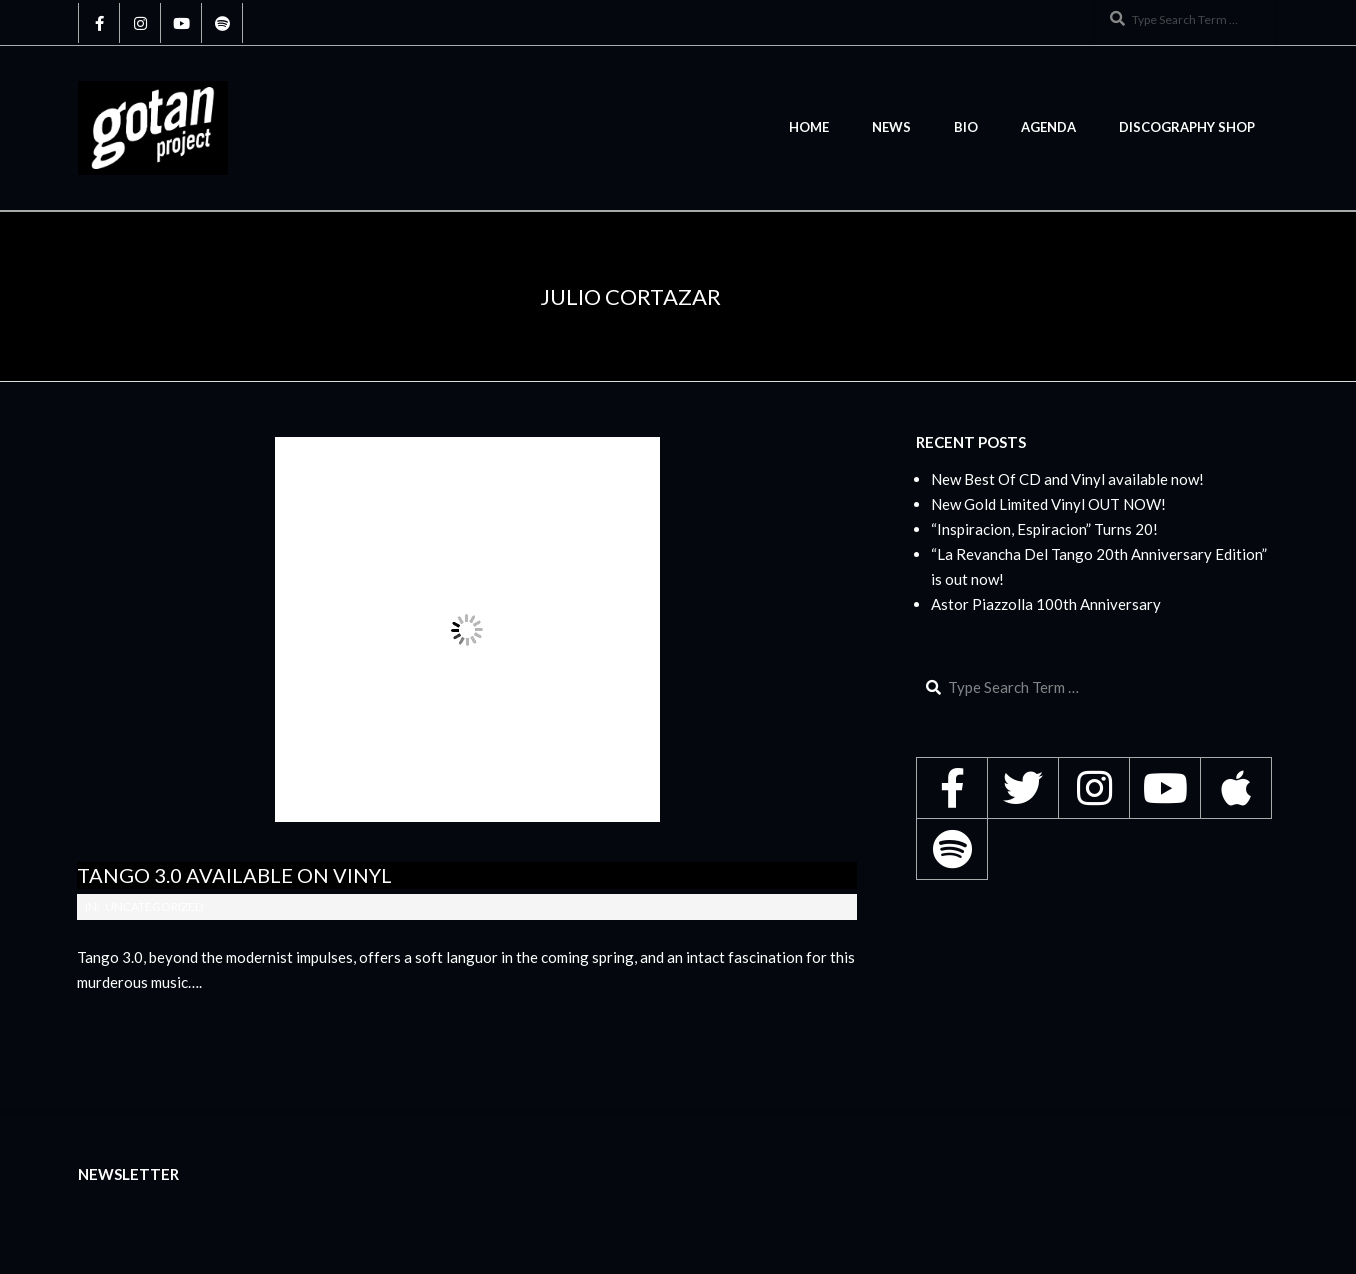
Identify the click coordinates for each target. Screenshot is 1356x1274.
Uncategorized (154, 906)
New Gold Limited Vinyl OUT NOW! (1048, 504)
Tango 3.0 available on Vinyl (234, 875)
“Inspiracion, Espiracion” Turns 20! (1044, 529)
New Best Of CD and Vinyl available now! (1067, 479)
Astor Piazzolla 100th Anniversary (1046, 604)
